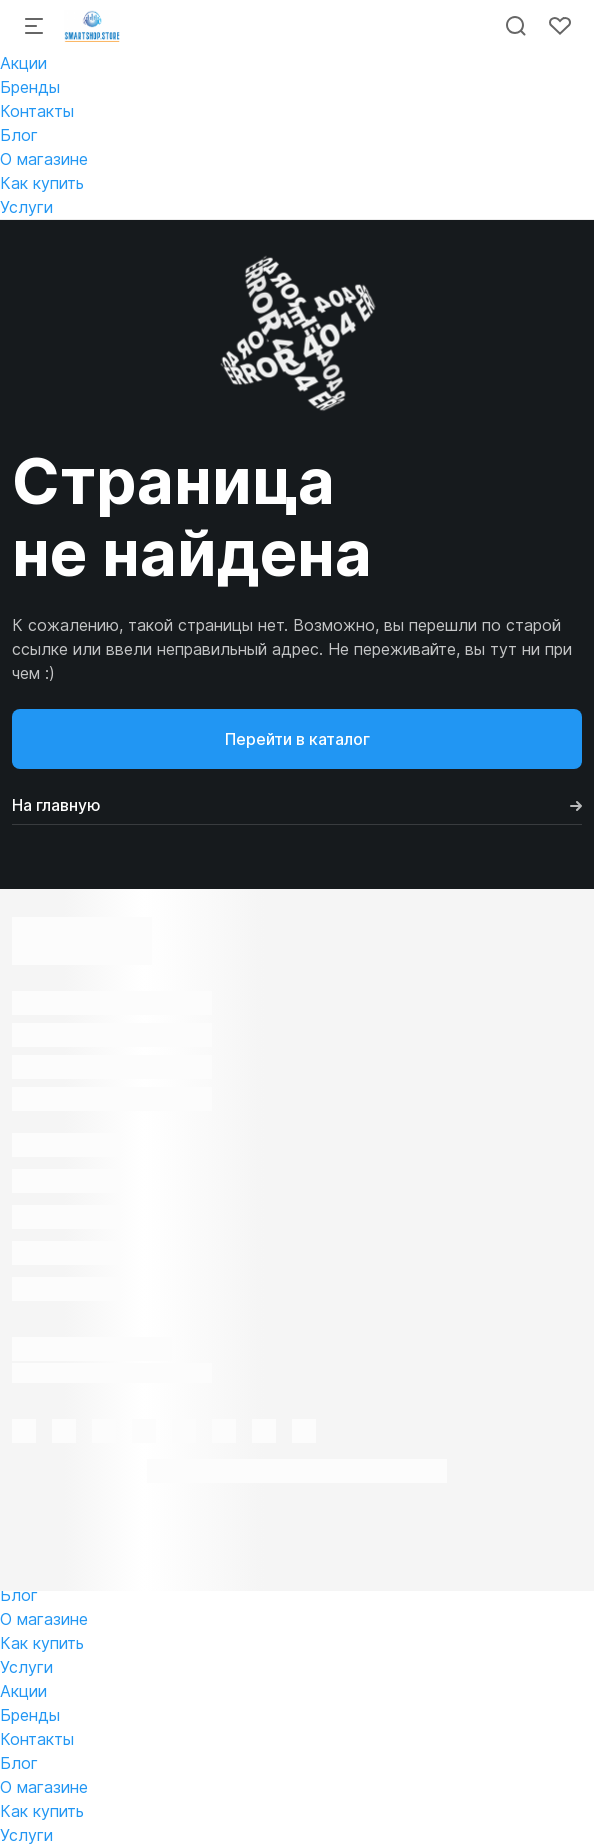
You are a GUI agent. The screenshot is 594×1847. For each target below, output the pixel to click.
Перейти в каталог (297, 739)
